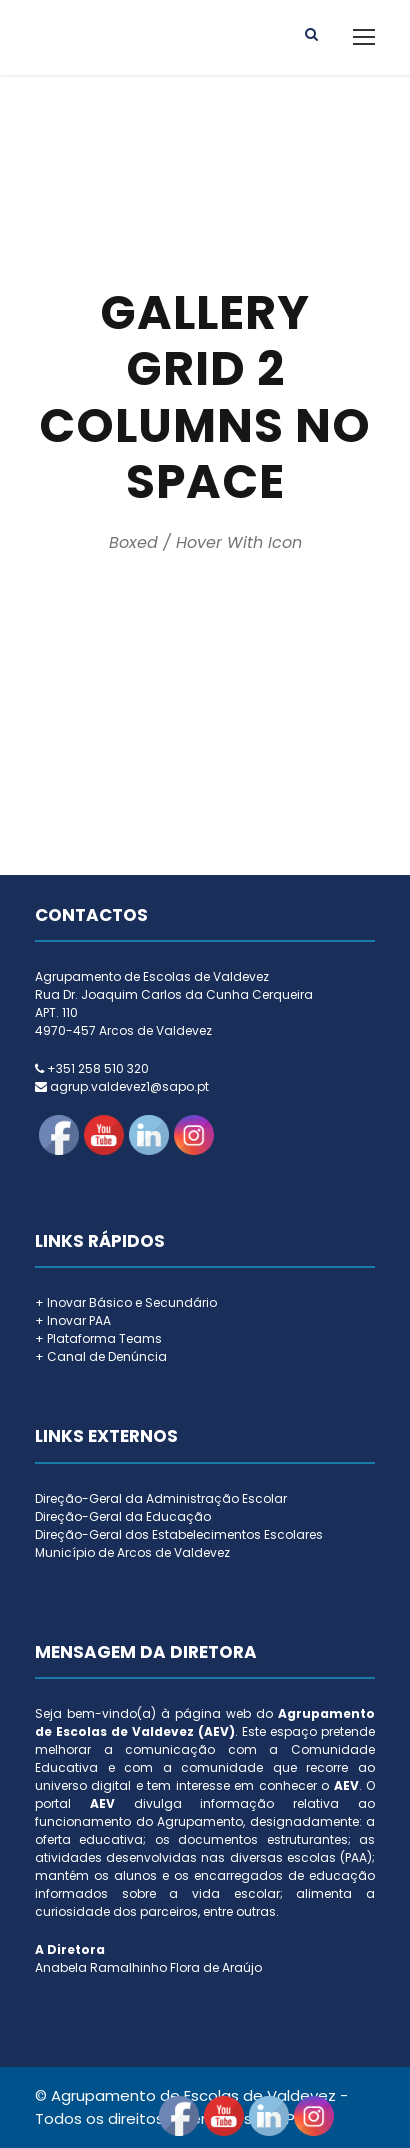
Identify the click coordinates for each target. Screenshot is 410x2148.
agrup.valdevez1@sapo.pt (129, 1086)
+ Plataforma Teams (98, 1338)
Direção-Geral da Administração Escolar (161, 1498)
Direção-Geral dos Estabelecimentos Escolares (179, 1534)
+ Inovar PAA (73, 1320)
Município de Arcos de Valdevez (132, 1552)
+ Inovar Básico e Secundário (126, 1302)
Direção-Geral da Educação (123, 1516)
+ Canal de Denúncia (101, 1356)
